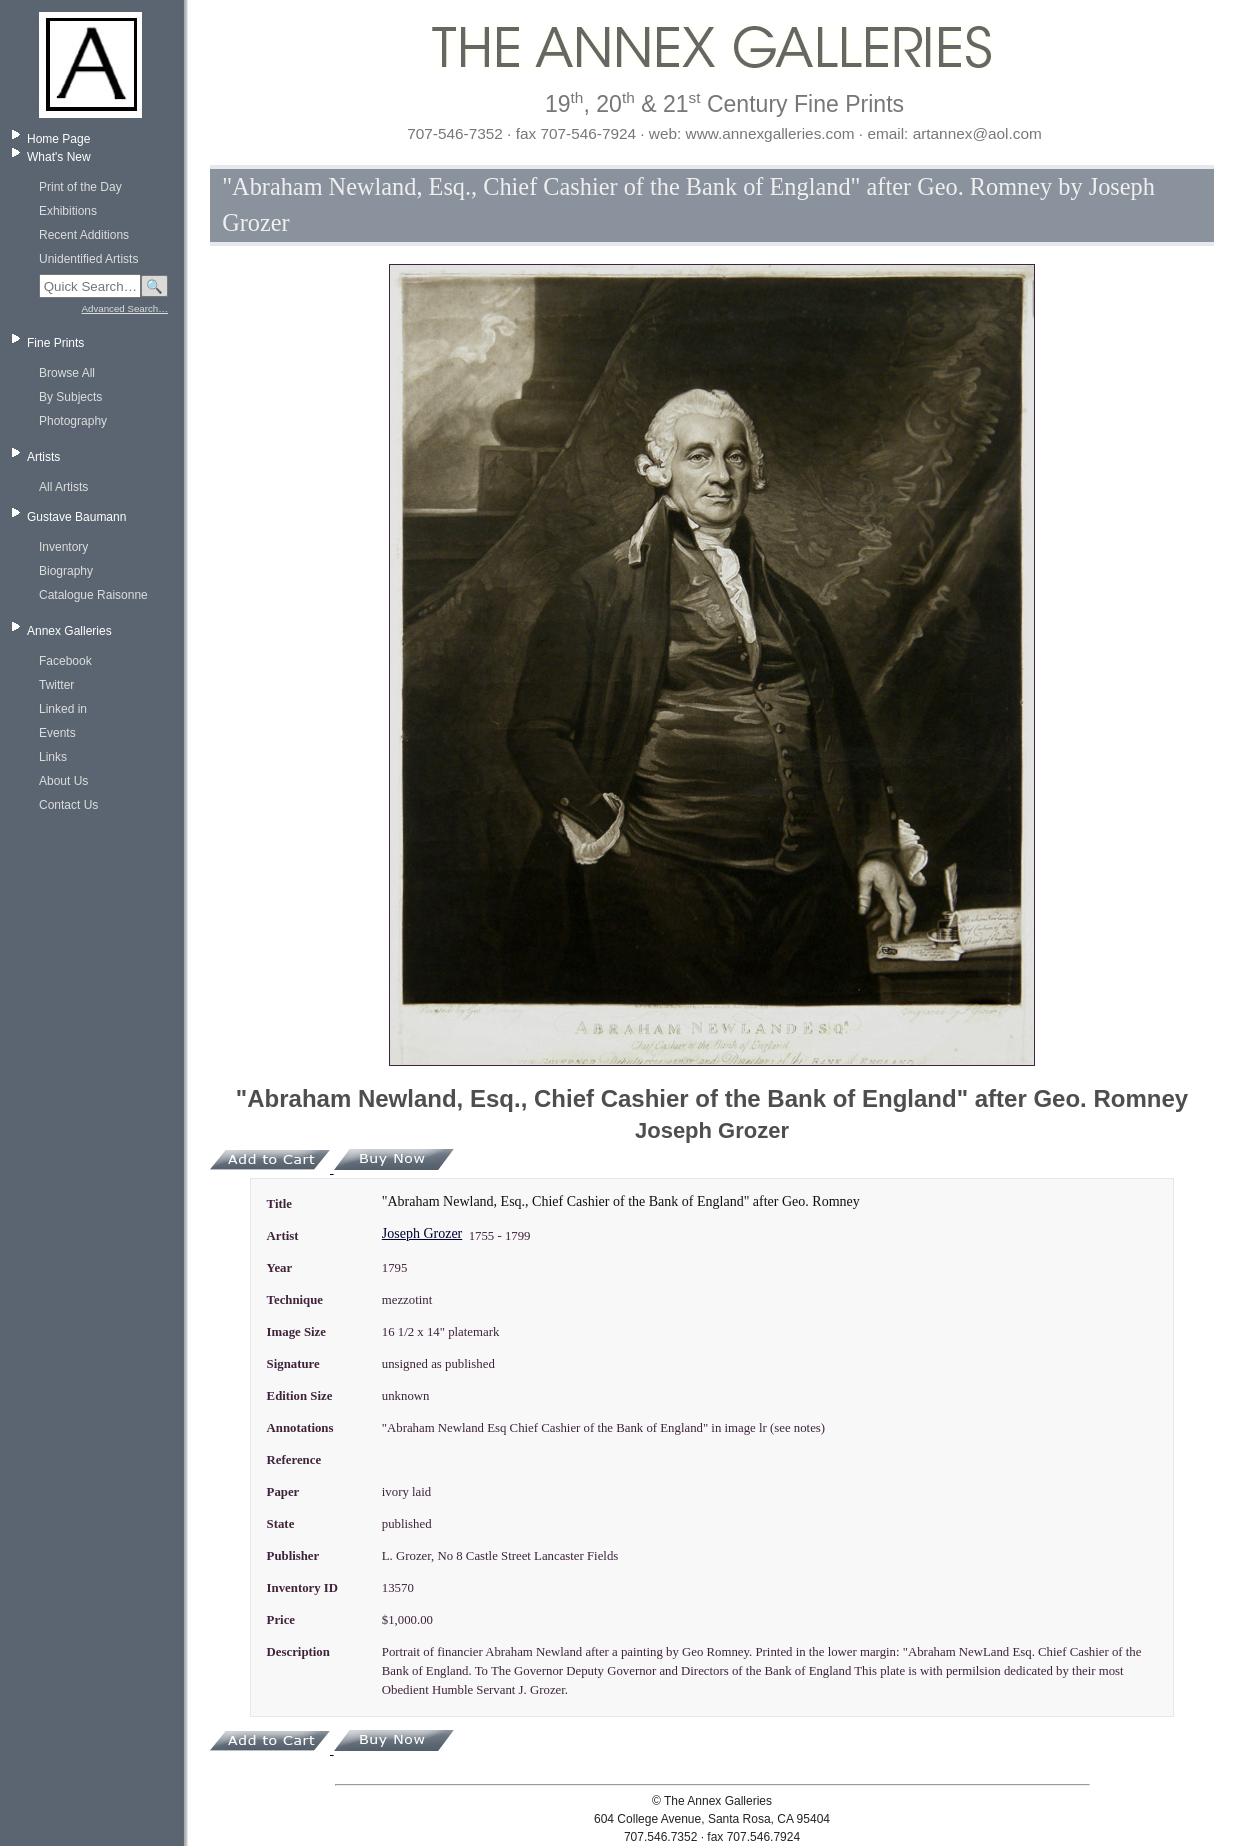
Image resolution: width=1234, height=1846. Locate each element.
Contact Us (68, 805)
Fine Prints (55, 343)
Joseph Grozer (422, 1233)
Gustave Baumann (76, 517)
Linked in (63, 709)
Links (53, 757)
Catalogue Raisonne (93, 595)
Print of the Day (80, 187)
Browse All (67, 373)
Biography (66, 571)
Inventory (63, 547)
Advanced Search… (125, 308)
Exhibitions (68, 211)
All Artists (63, 487)
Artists (43, 457)
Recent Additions (84, 235)
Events (57, 733)
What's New (59, 157)
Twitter (56, 685)
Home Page (58, 139)
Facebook (65, 661)
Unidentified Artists (88, 259)
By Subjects (70, 397)
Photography (73, 421)
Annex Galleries (69, 631)
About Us (63, 781)
